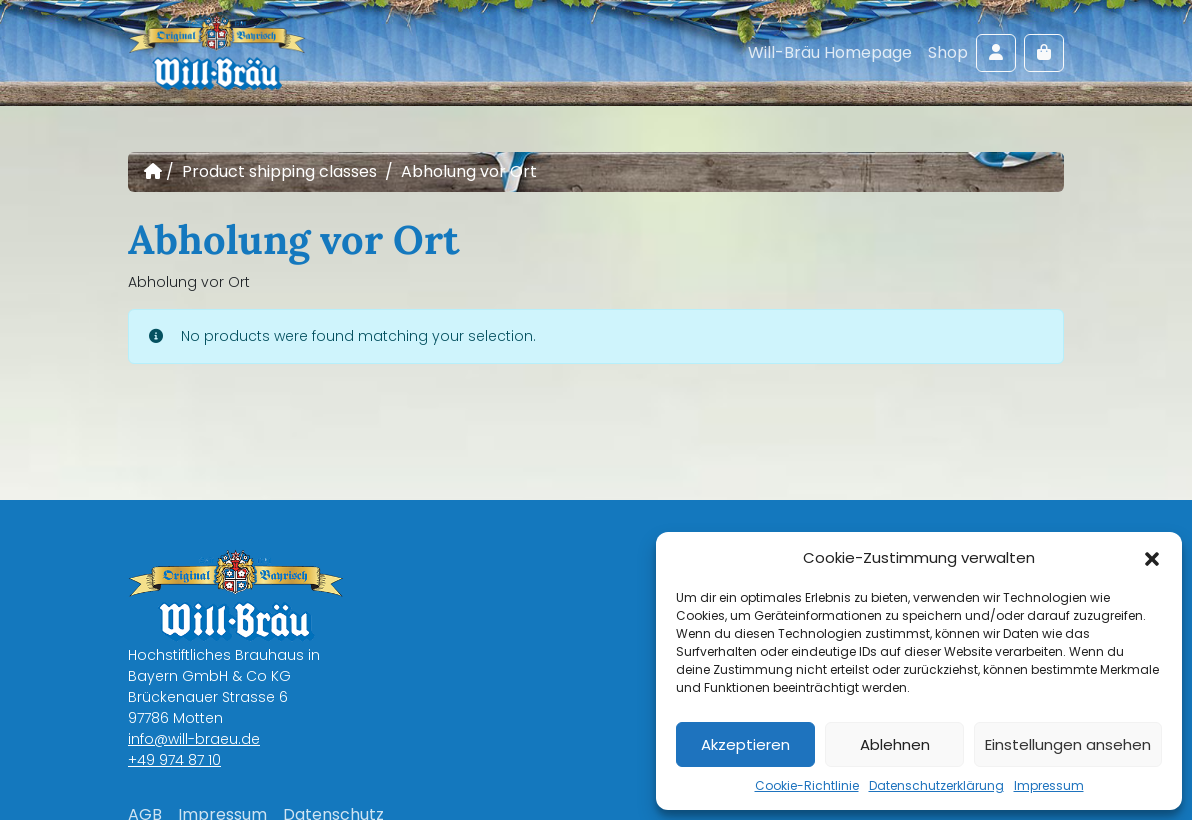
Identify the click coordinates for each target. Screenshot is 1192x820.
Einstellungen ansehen (1068, 744)
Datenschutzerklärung (936, 785)
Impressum (1049, 785)
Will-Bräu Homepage (830, 52)
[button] (1152, 558)
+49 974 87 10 (174, 760)
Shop (948, 52)
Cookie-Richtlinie (807, 785)
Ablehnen (895, 744)
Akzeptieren (745, 744)
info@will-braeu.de (194, 739)
